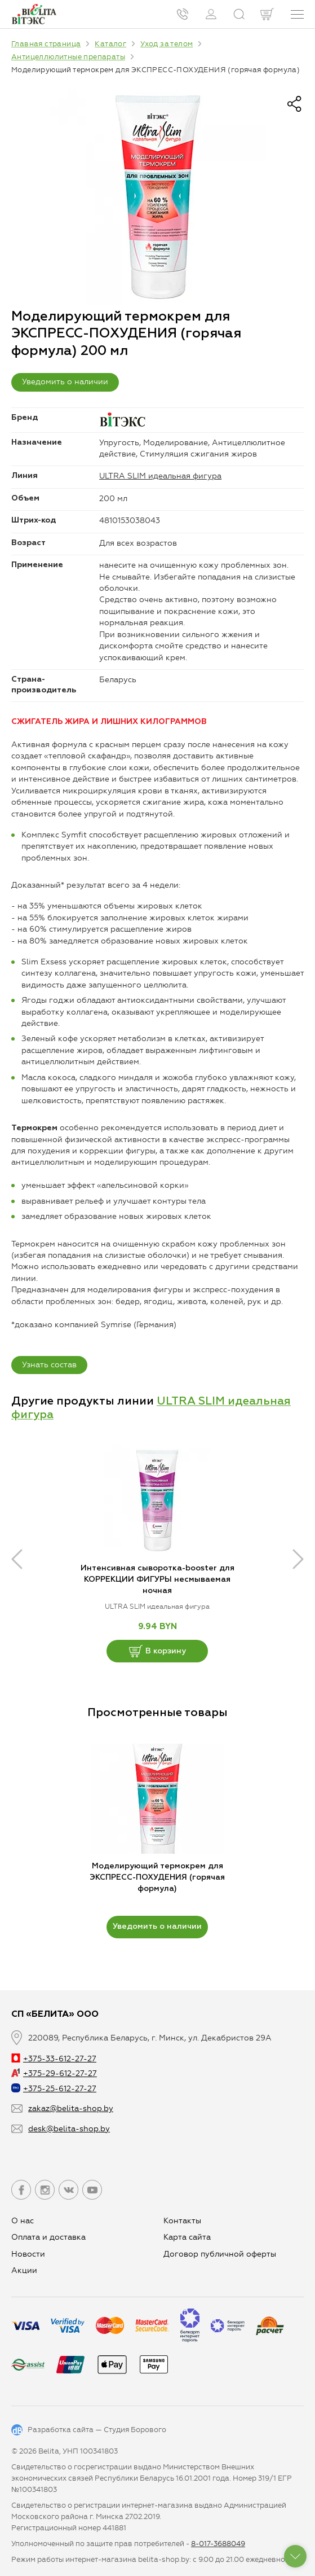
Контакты (182, 2221)
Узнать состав (49, 1365)
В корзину (157, 1651)
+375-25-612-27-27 (53, 2089)
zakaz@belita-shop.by (70, 2108)
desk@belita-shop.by (69, 2129)
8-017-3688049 (218, 2543)
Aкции (24, 2270)
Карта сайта (187, 2237)
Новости (28, 2254)
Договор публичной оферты (219, 2254)
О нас (22, 2221)
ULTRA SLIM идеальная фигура (160, 476)
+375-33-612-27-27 (53, 2059)
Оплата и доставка (48, 2237)
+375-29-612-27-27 (54, 2073)
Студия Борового (135, 2429)
